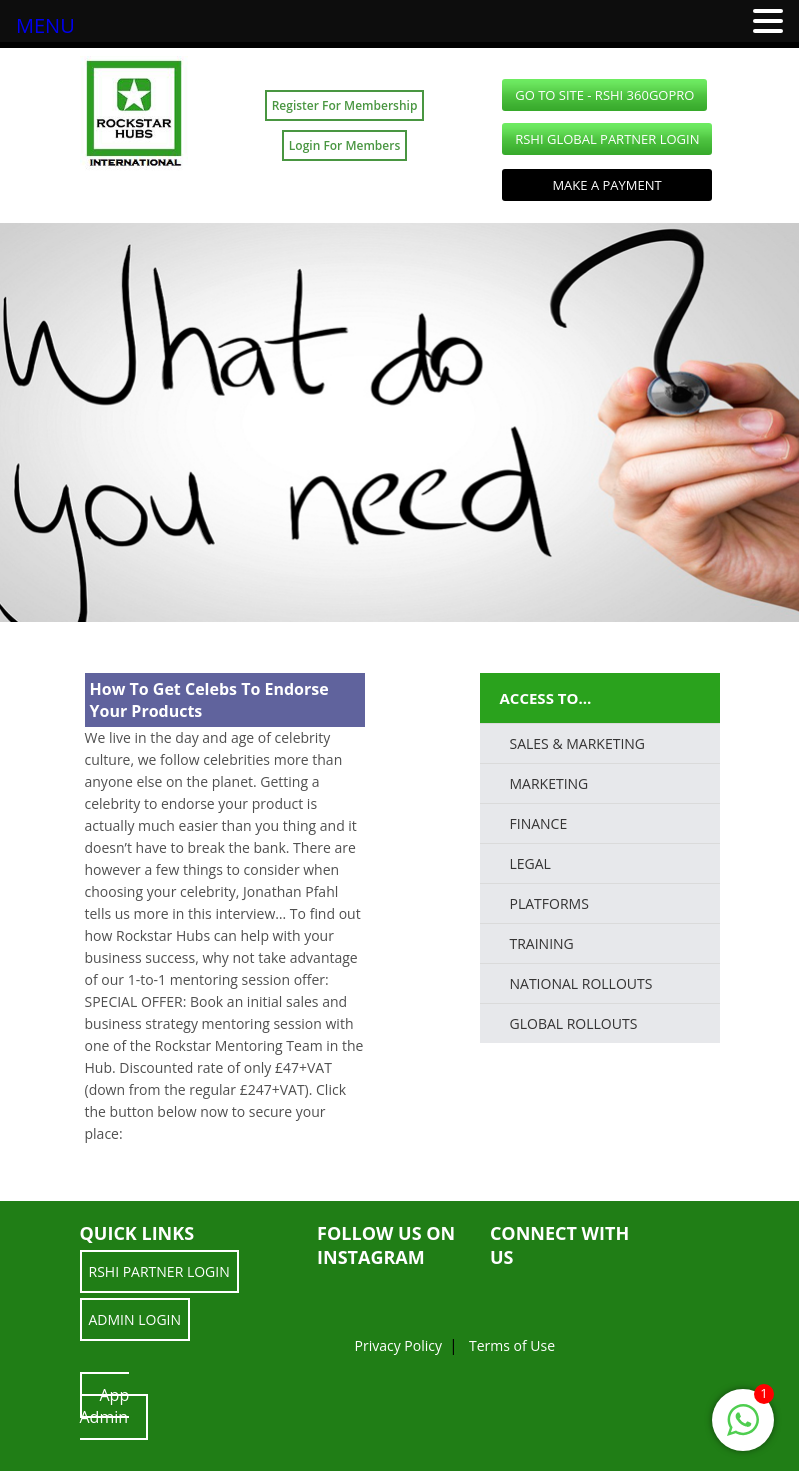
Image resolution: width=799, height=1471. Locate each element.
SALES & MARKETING (578, 743)
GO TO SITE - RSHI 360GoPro (604, 95)
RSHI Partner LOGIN (159, 1271)
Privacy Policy (398, 1345)
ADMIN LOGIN (135, 1319)
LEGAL (530, 863)
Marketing (549, 783)
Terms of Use (512, 1345)
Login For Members (344, 145)
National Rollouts (581, 983)
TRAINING (542, 943)
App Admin (105, 1406)
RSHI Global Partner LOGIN (607, 139)
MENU (45, 25)
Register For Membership (345, 105)
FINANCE (539, 823)
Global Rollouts (574, 1023)
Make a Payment (606, 185)
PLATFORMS (549, 903)
